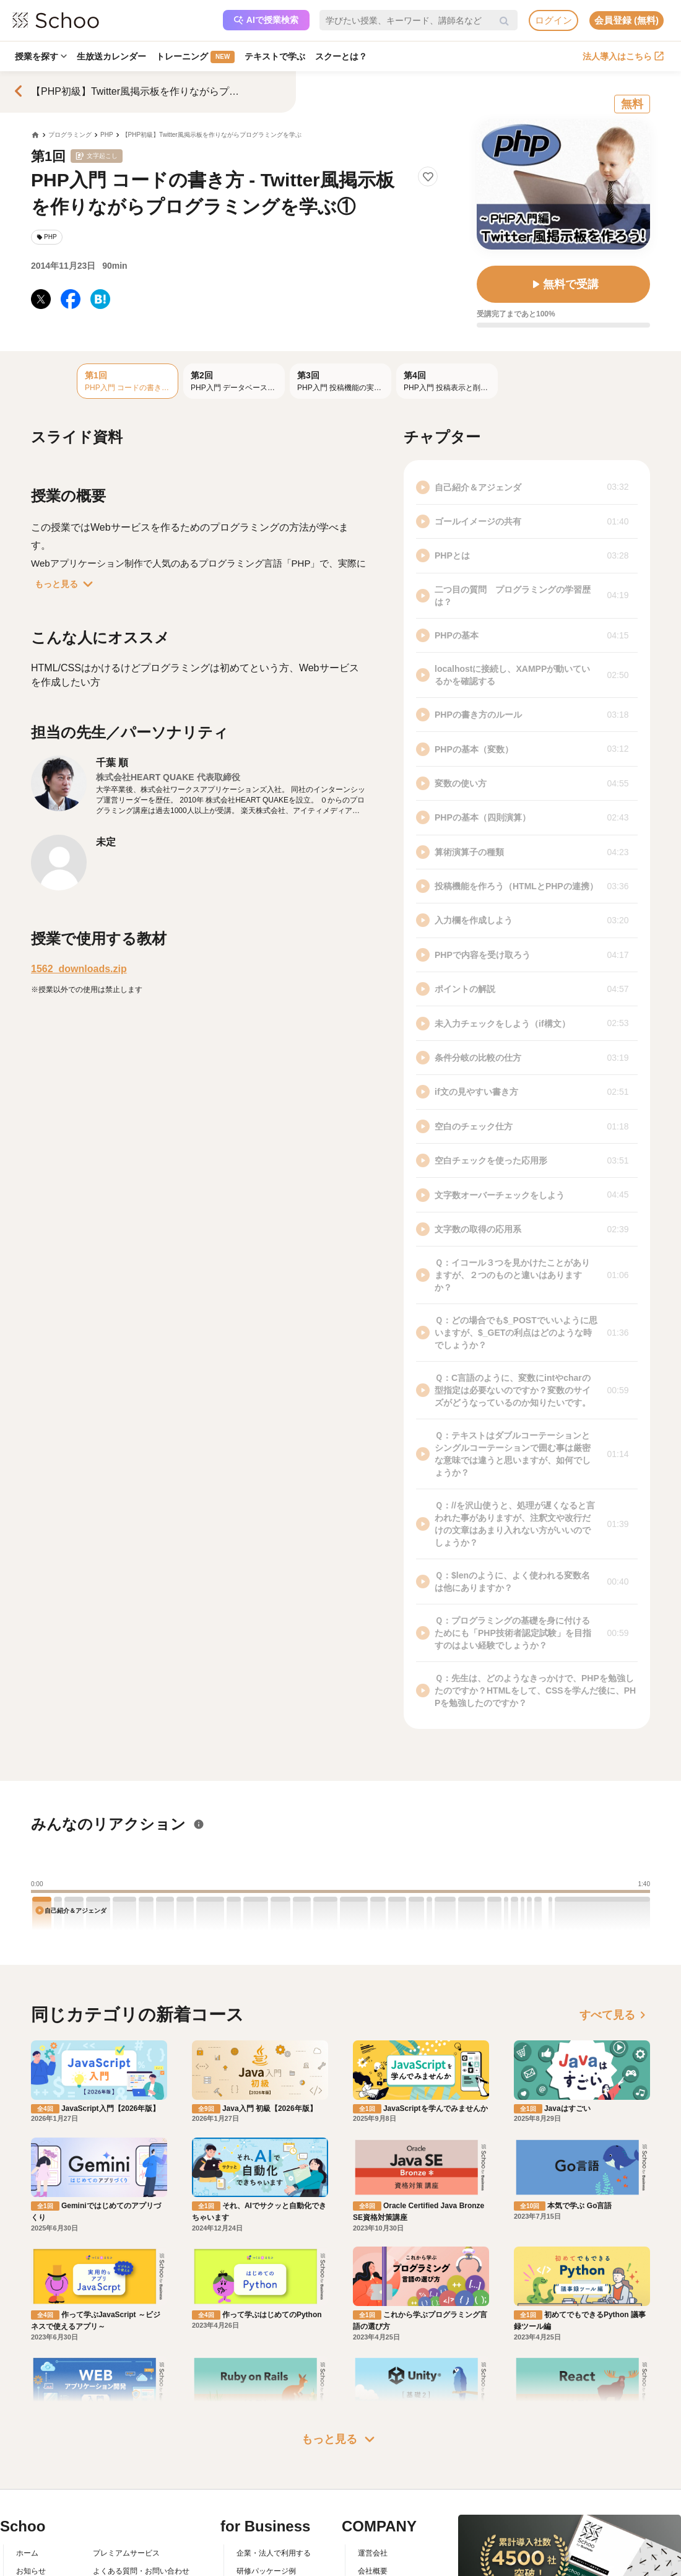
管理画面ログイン (266, 2548)
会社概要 (373, 2512)
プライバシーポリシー (130, 2566)
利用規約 (108, 2530)
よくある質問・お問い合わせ (141, 2512)
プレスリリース (384, 2548)
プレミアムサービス (126, 2495)
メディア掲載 (380, 2566)
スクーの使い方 (42, 2548)
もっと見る (66, 584)
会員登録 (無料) (626, 20)
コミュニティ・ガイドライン (141, 2548)
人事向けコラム (262, 2530)
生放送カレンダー (111, 56)
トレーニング (195, 57)
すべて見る (614, 2015)
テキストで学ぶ (275, 56)
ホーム (27, 2495)
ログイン (553, 20)
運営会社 (373, 2495)
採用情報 (373, 2530)
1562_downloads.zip (79, 969)
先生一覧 (31, 2566)
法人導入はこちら (623, 56)
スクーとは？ (341, 56)
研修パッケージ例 (266, 2512)
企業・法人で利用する (273, 2495)
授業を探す (41, 56)
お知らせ (31, 2512)
